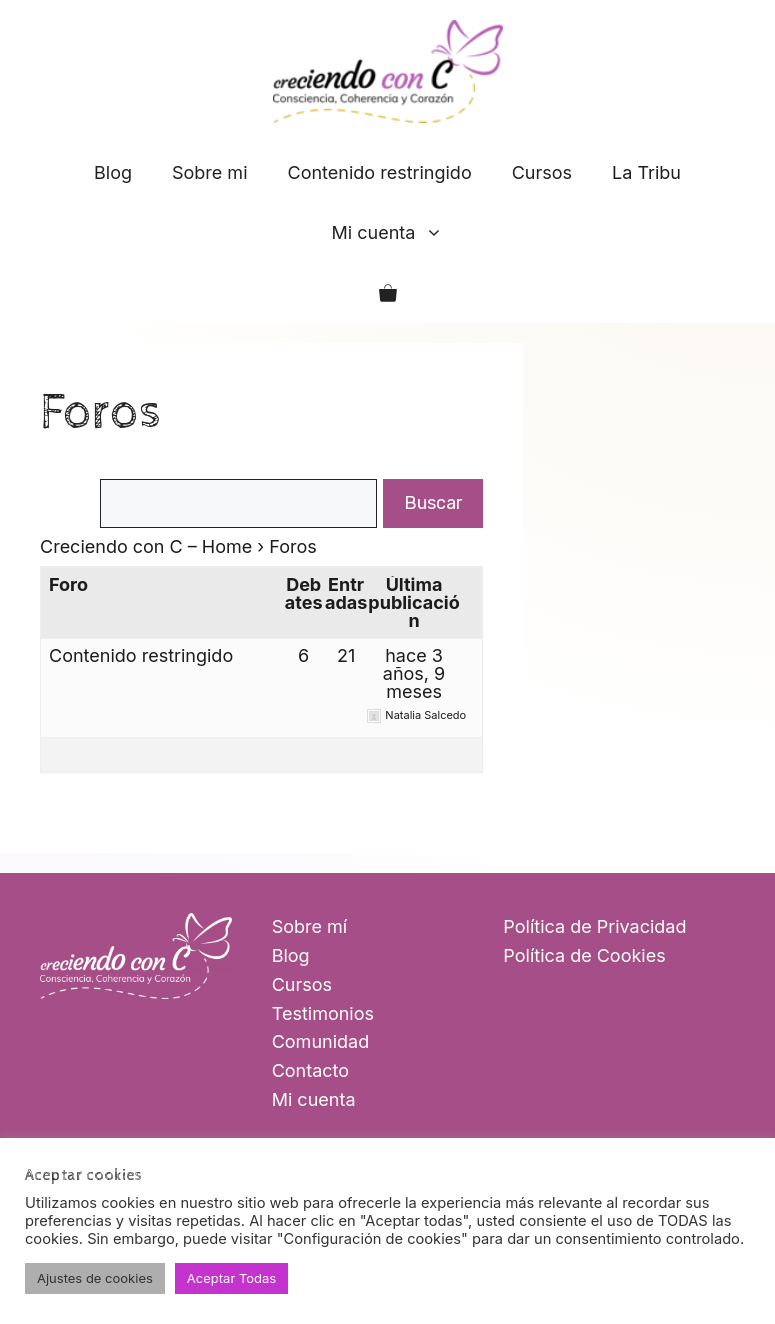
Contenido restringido (380, 172)
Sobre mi (210, 172)
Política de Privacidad (594, 926)
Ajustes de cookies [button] (95, 1278)
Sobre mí (310, 926)
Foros (101, 412)
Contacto (310, 1070)
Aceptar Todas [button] (231, 1278)
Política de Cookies (584, 955)
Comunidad (321, 1041)
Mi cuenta (398, 233)
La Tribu (646, 172)
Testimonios (323, 1013)
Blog (113, 172)
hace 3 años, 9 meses (414, 673)
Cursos (542, 172)
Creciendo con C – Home (146, 546)
